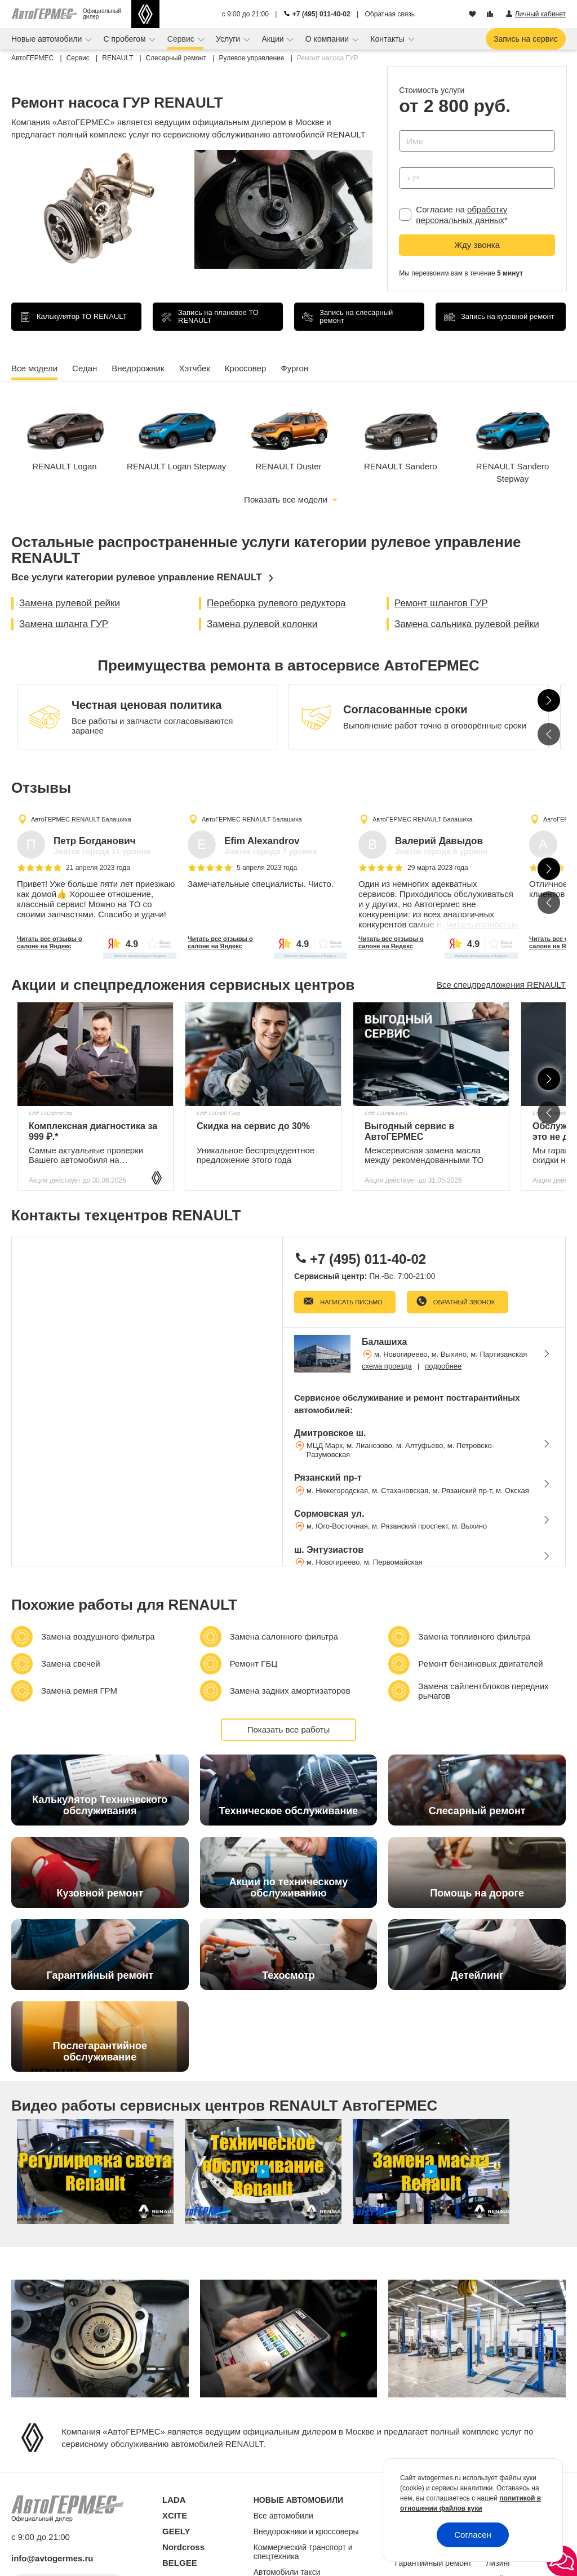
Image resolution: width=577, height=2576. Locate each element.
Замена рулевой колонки (262, 624)
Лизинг (498, 2563)
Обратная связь (390, 14)
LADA (174, 2499)
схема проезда (387, 1366)
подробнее (443, 1366)
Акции (273, 38)
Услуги (229, 38)
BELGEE (179, 2563)
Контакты (388, 38)
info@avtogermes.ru (52, 2558)
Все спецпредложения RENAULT (501, 984)
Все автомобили (283, 2515)
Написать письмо (350, 1302)
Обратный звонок (463, 1302)
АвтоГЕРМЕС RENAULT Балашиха (81, 819)
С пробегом (126, 38)
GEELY (176, 2531)
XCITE (174, 2515)
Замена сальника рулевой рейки (466, 624)
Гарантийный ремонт (433, 2563)
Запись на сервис (526, 38)
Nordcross (183, 2547)
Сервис (182, 38)
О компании (328, 38)
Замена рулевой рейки (69, 603)
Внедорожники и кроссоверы (306, 2531)
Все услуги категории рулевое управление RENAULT (136, 577)
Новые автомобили (47, 38)
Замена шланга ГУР (63, 624)
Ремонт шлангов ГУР (441, 603)
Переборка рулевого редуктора (276, 603)
